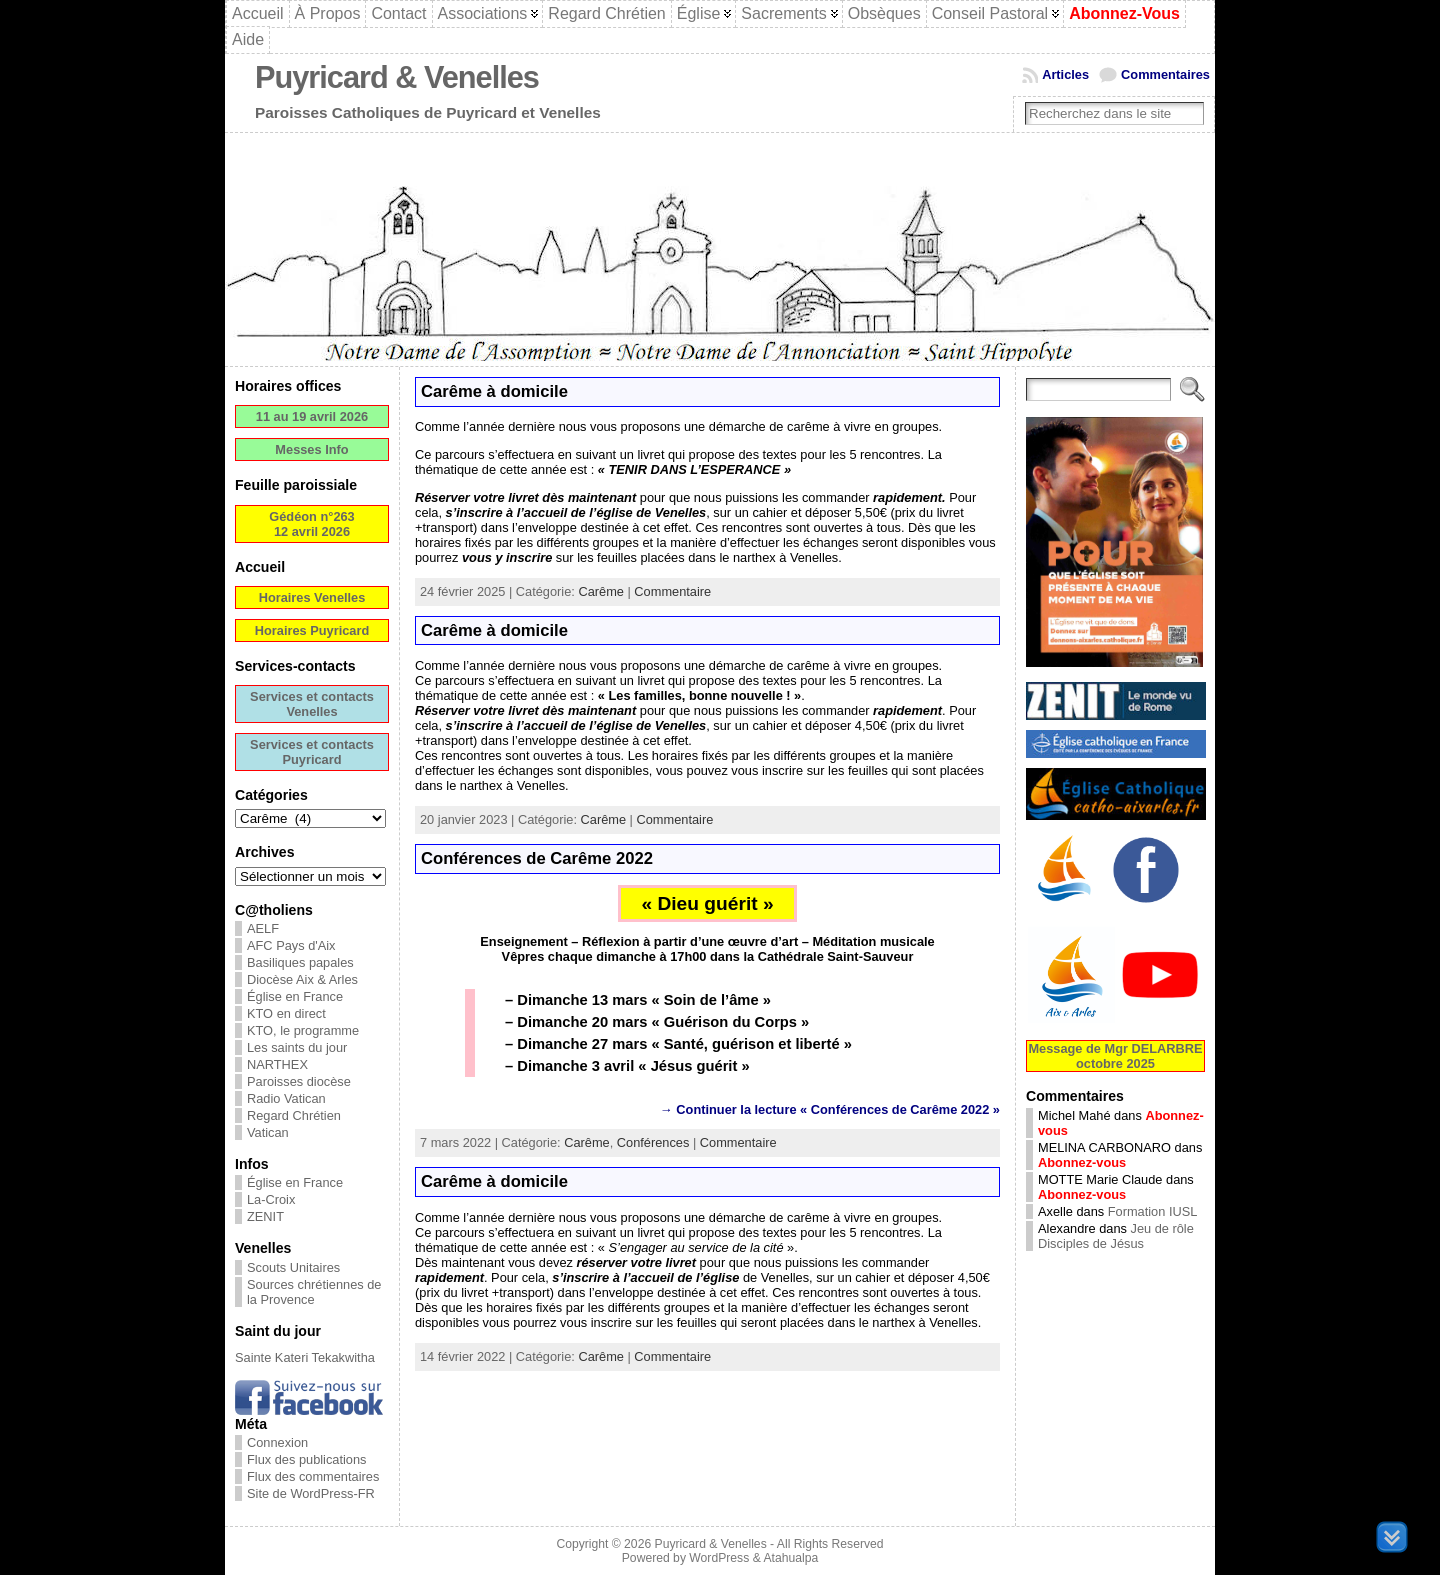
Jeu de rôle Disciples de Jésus (1116, 1236)
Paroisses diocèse (299, 1081)
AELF (263, 928)
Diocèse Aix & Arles (302, 979)
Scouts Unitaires (293, 1267)
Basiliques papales (300, 962)
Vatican (268, 1132)
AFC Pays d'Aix (291, 945)
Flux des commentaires (313, 1476)
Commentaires (1165, 74)
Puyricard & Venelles (397, 77)
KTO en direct (286, 1013)
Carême (601, 591)
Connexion (277, 1442)
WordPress (719, 1558)
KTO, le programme (303, 1030)
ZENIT (265, 1216)
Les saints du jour (297, 1047)
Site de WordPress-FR (311, 1493)
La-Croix (271, 1199)
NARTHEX (277, 1064)
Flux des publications (307, 1459)
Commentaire (672, 591)
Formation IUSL (1153, 1211)
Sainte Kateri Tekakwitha (305, 1357)
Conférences (653, 1142)
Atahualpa (790, 1558)
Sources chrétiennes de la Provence (314, 1292)
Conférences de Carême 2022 (537, 858)
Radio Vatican (286, 1098)
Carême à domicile (494, 391)
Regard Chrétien (294, 1115)
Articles (1065, 74)
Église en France (295, 996)
